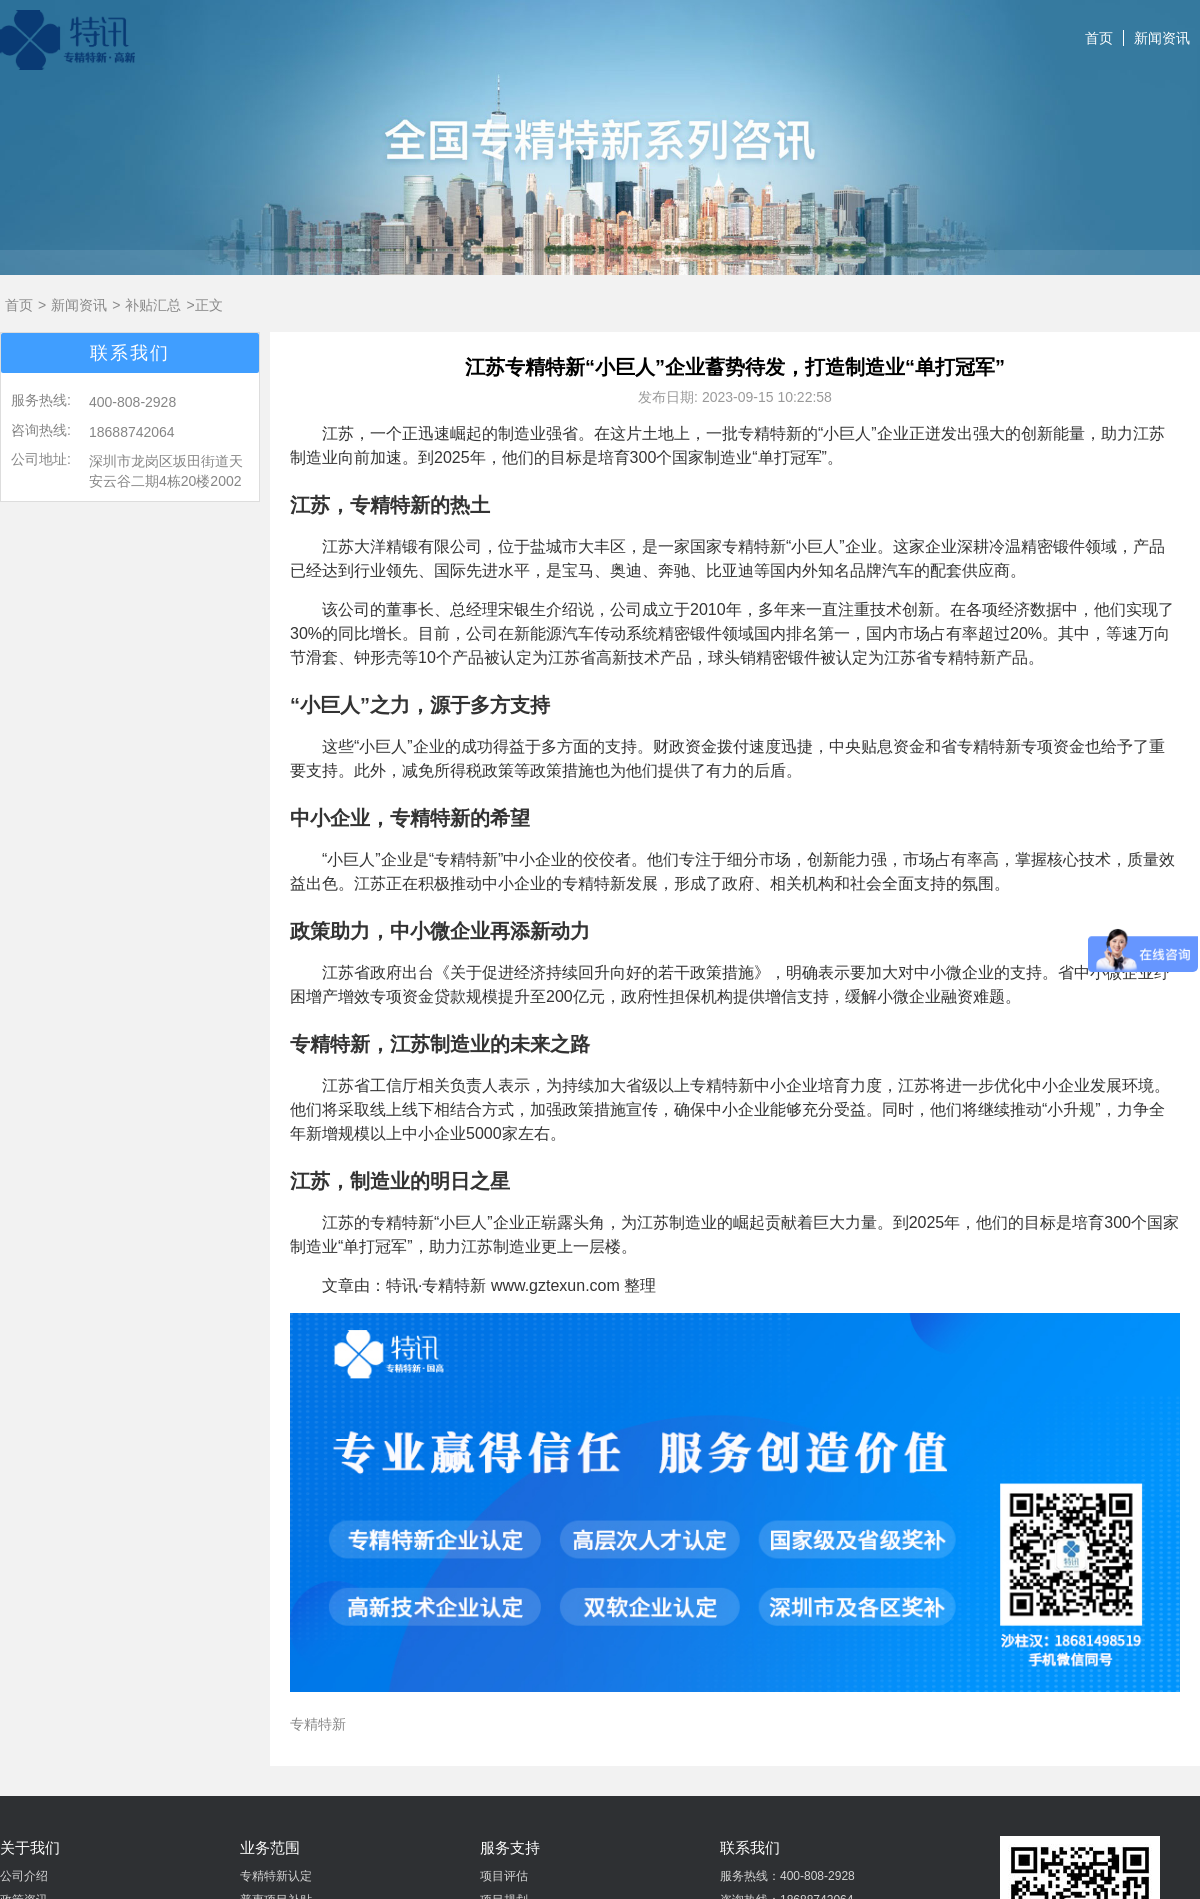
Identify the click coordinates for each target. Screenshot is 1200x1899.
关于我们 (30, 1847)
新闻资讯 (1162, 38)
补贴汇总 (153, 305)
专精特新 (318, 1724)
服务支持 (510, 1847)
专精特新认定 (276, 1876)
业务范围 (270, 1847)
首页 (1099, 38)
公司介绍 (24, 1876)
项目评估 (504, 1876)
